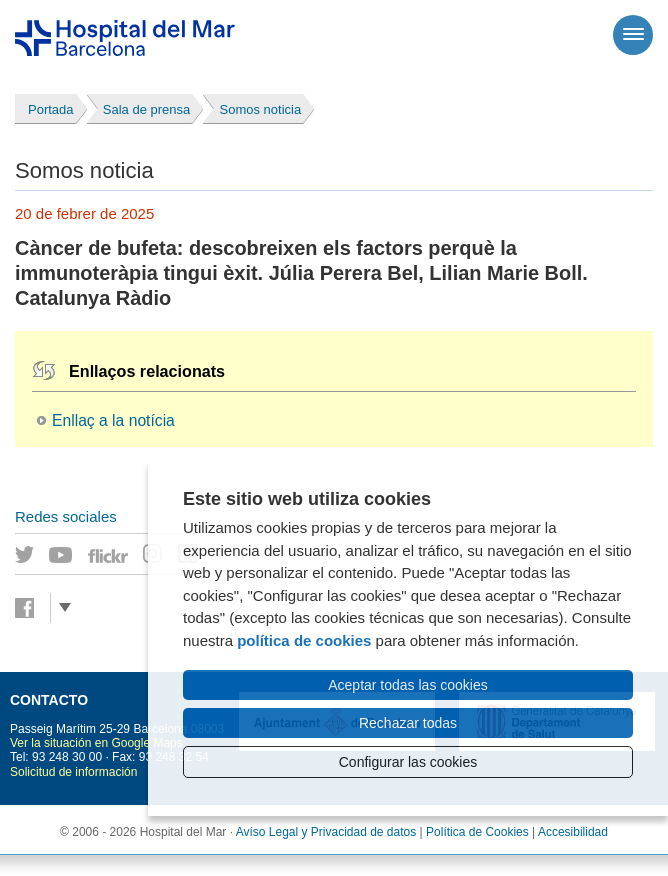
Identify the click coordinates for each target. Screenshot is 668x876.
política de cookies (304, 640)
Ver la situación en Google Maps (96, 743)
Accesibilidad (573, 832)
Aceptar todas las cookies (408, 685)
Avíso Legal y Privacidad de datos (326, 832)
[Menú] (633, 35)
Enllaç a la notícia (113, 420)
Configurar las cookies (408, 762)
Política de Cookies (477, 832)
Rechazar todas (408, 723)
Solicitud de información (73, 772)
